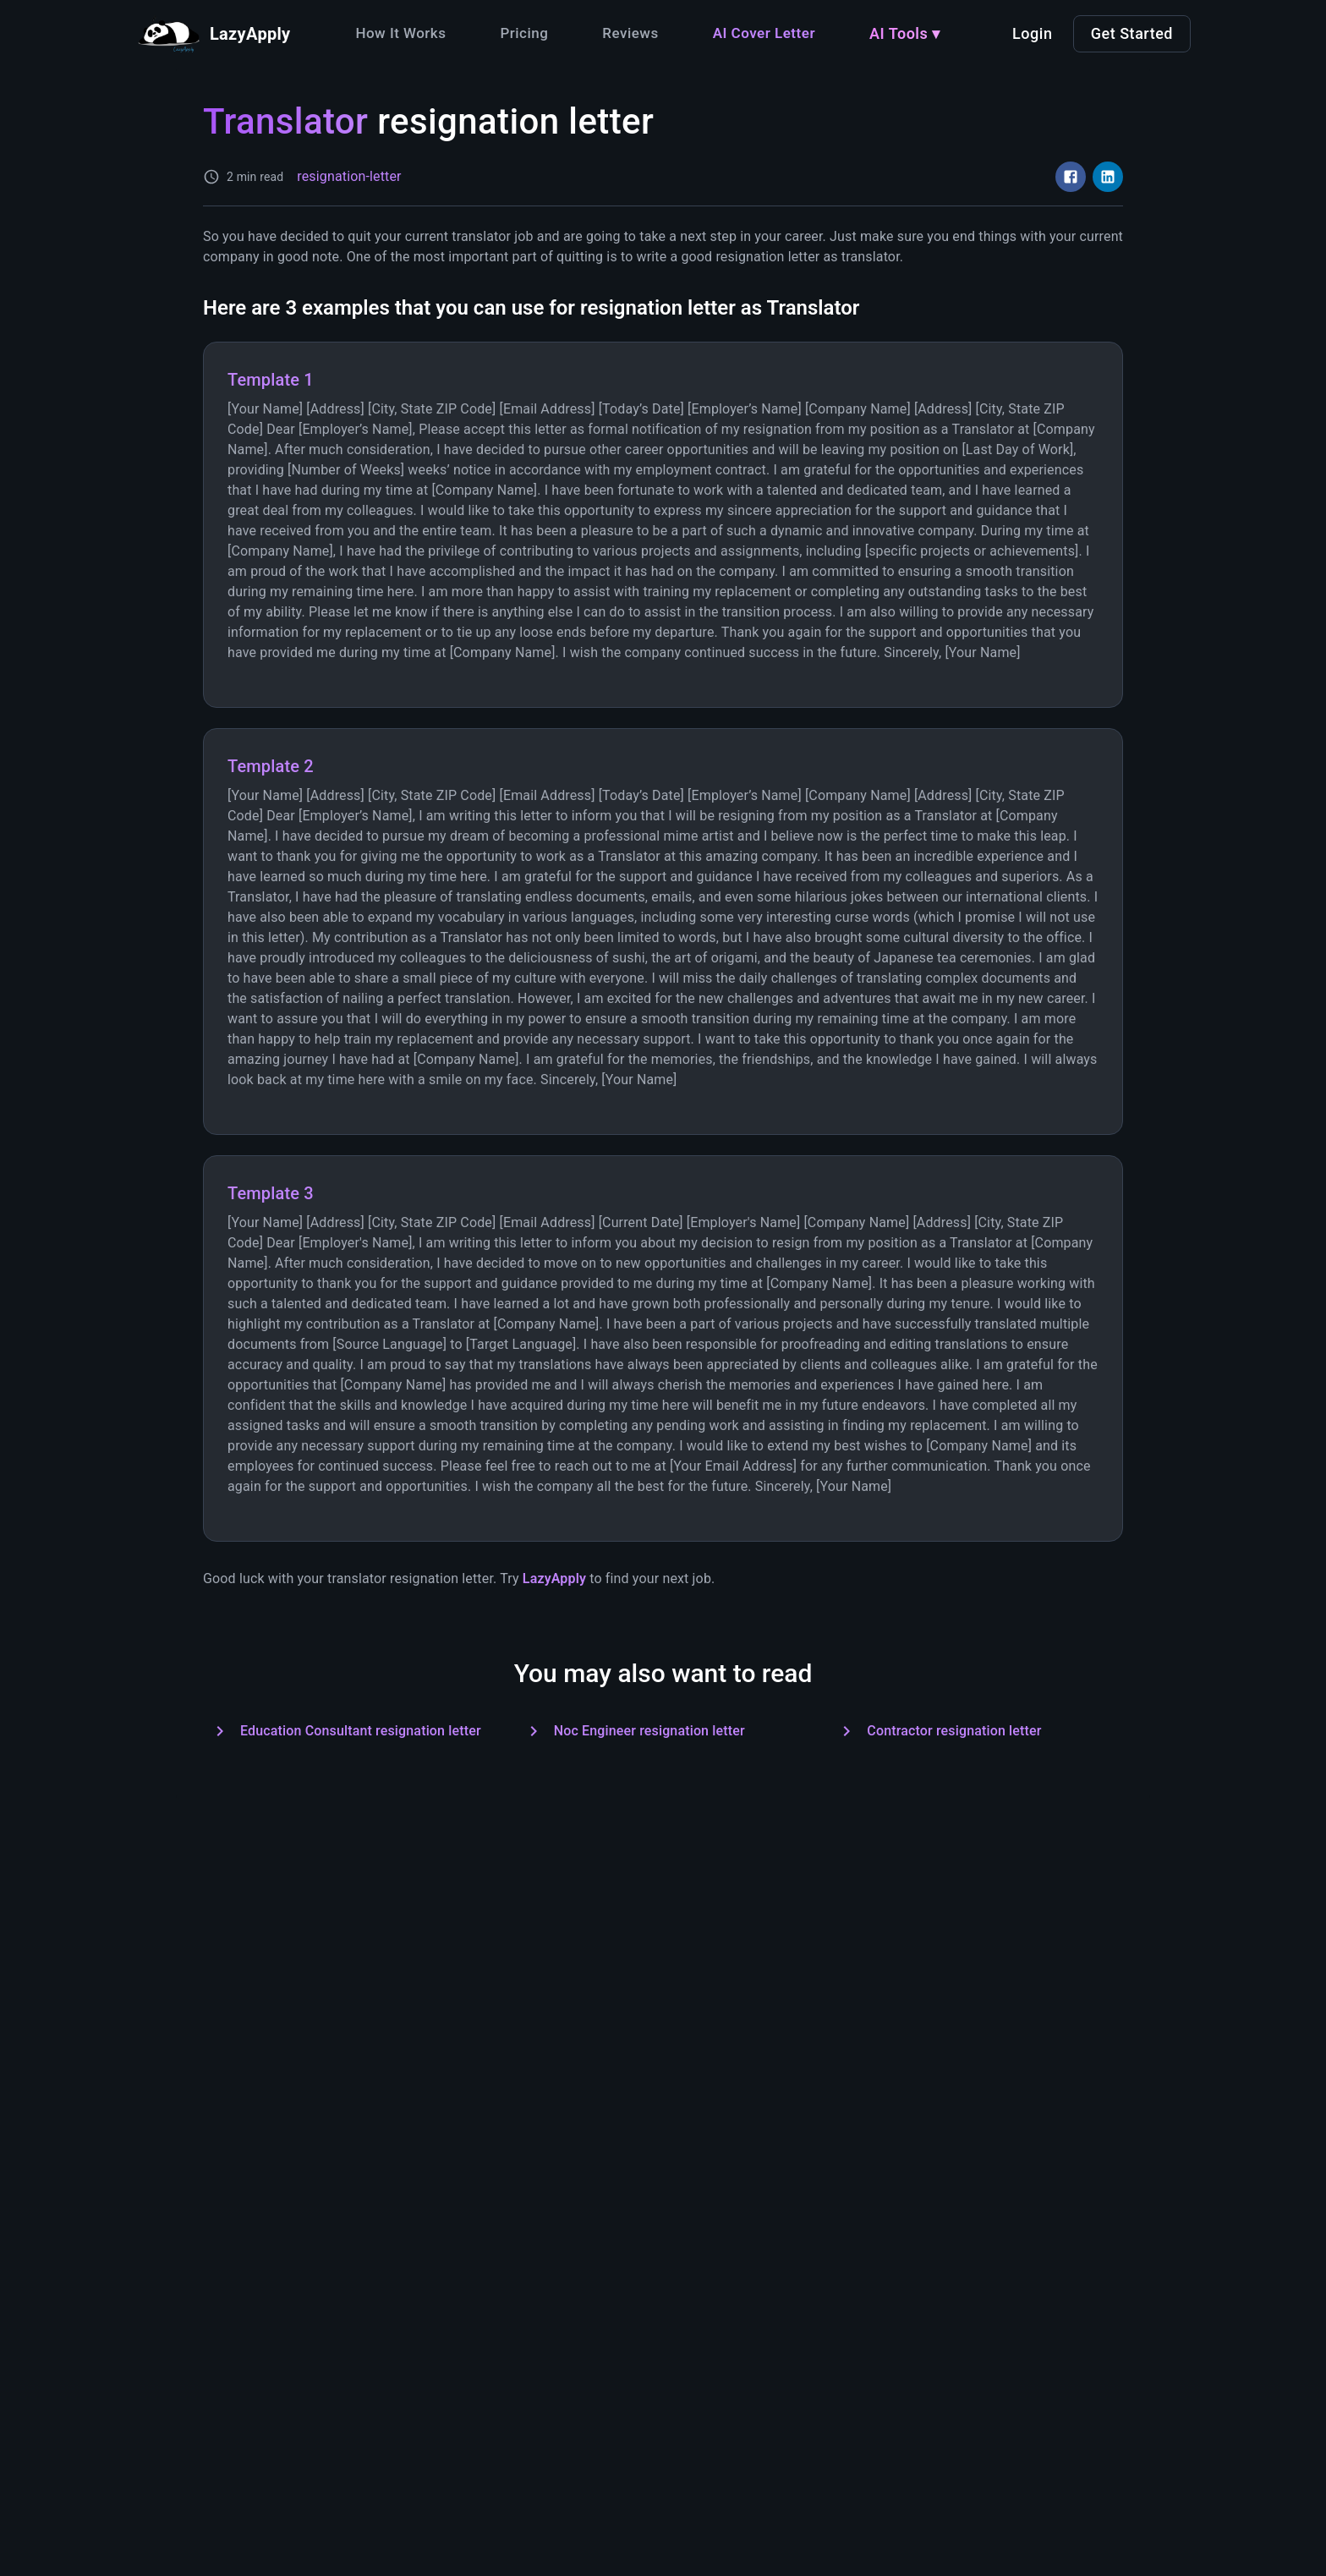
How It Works (400, 33)
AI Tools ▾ (904, 33)
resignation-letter (349, 176)
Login (1032, 33)
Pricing (524, 33)
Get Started (1132, 33)
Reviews (630, 33)
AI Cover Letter (764, 33)
